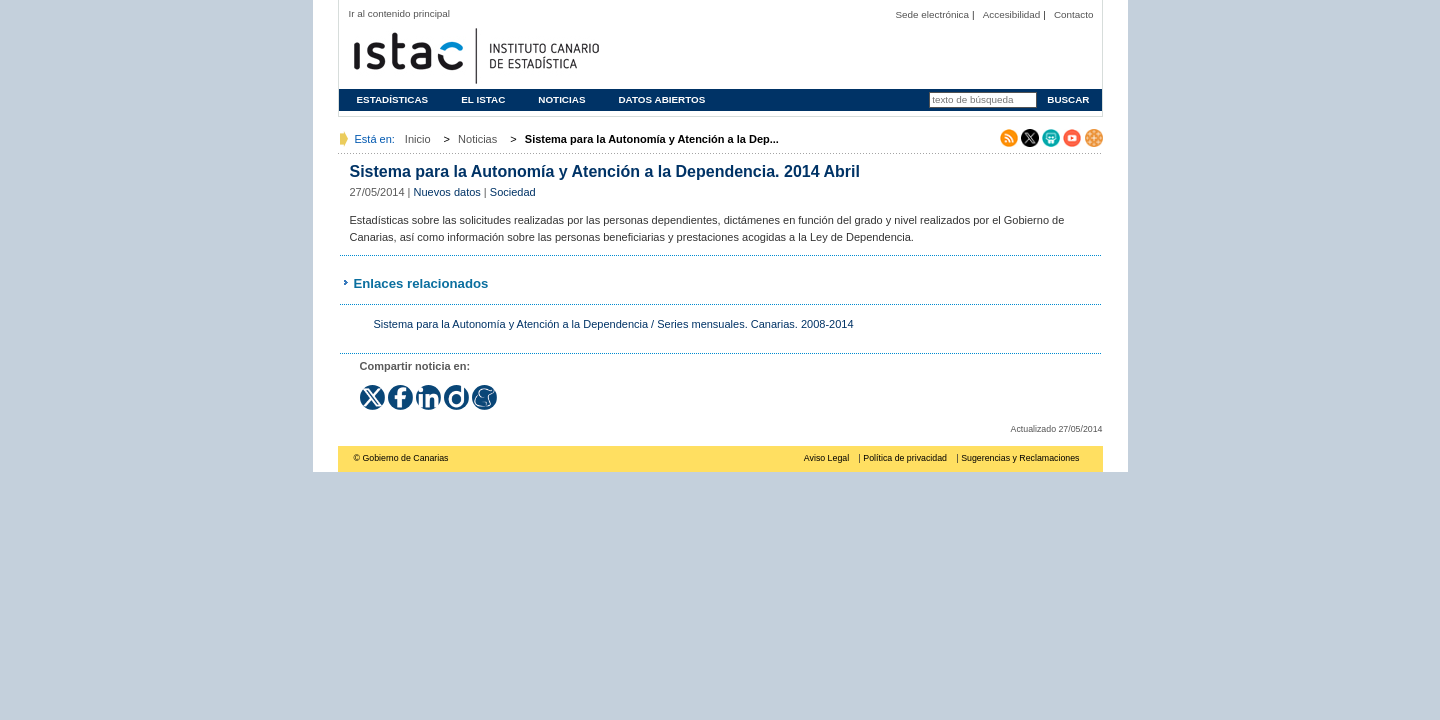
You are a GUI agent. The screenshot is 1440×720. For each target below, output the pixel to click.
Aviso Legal (826, 458)
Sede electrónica (932, 14)
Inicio (418, 139)
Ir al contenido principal (400, 13)
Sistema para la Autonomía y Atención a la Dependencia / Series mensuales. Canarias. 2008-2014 (614, 324)
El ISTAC (483, 99)
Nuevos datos (447, 192)
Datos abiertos (661, 99)
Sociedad (513, 192)
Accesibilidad (1012, 14)
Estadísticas (393, 99)
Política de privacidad (905, 458)
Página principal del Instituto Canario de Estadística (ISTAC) (474, 53)
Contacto (1074, 14)
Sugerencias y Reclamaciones (1020, 458)
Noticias (561, 99)
